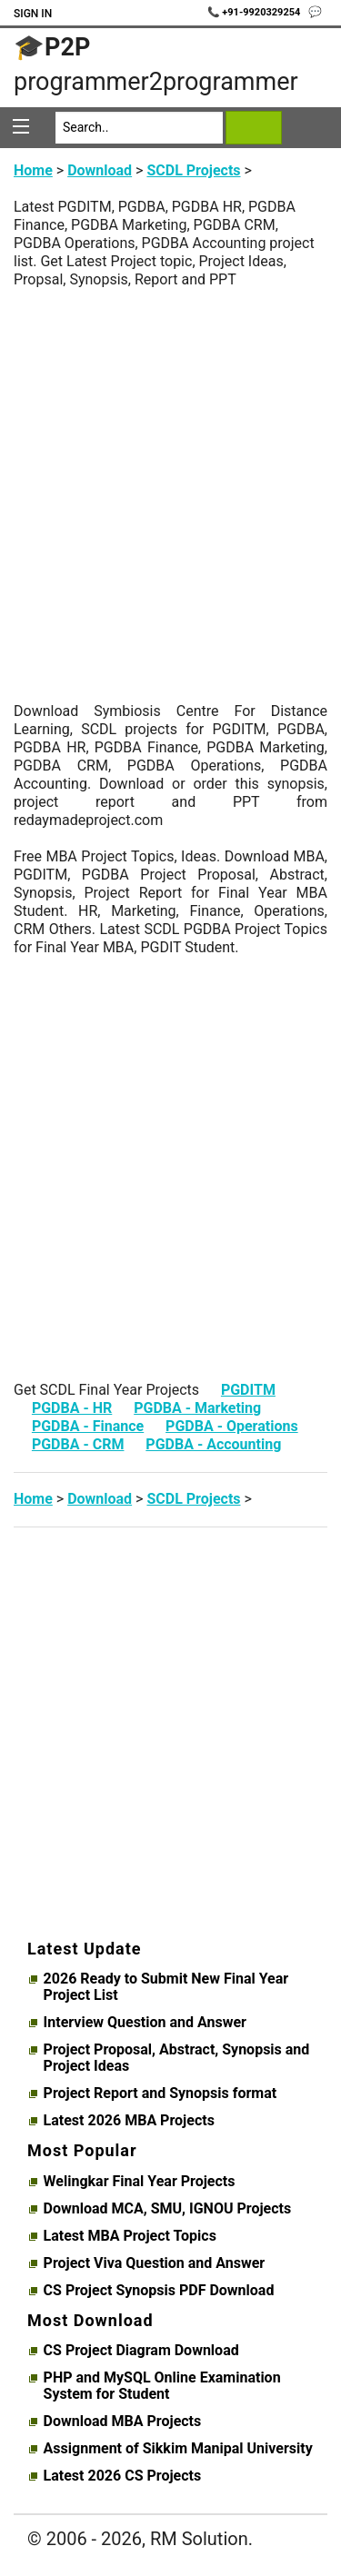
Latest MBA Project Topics (130, 2236)
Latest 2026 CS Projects (123, 2476)
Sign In (33, 13)
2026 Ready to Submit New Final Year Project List (166, 1987)
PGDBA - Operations (231, 1426)
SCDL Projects (193, 170)
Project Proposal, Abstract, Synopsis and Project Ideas (177, 2058)
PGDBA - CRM (78, 1444)
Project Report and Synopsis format (160, 2093)
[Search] (139, 127)
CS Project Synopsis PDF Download (159, 2291)
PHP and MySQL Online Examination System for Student (162, 2386)
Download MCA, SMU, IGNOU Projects (168, 2209)
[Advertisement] (170, 459)
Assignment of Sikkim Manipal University (178, 2449)
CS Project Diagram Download (141, 2350)
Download (99, 170)
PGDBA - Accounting (213, 1444)
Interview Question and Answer (145, 2022)
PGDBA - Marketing (197, 1408)
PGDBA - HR (72, 1408)
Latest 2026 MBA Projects (129, 2121)
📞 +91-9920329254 (255, 12)
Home (33, 170)
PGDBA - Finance (88, 1426)
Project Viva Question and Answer (155, 2263)
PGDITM (248, 1389)
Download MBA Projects (123, 2421)
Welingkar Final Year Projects (140, 2181)
